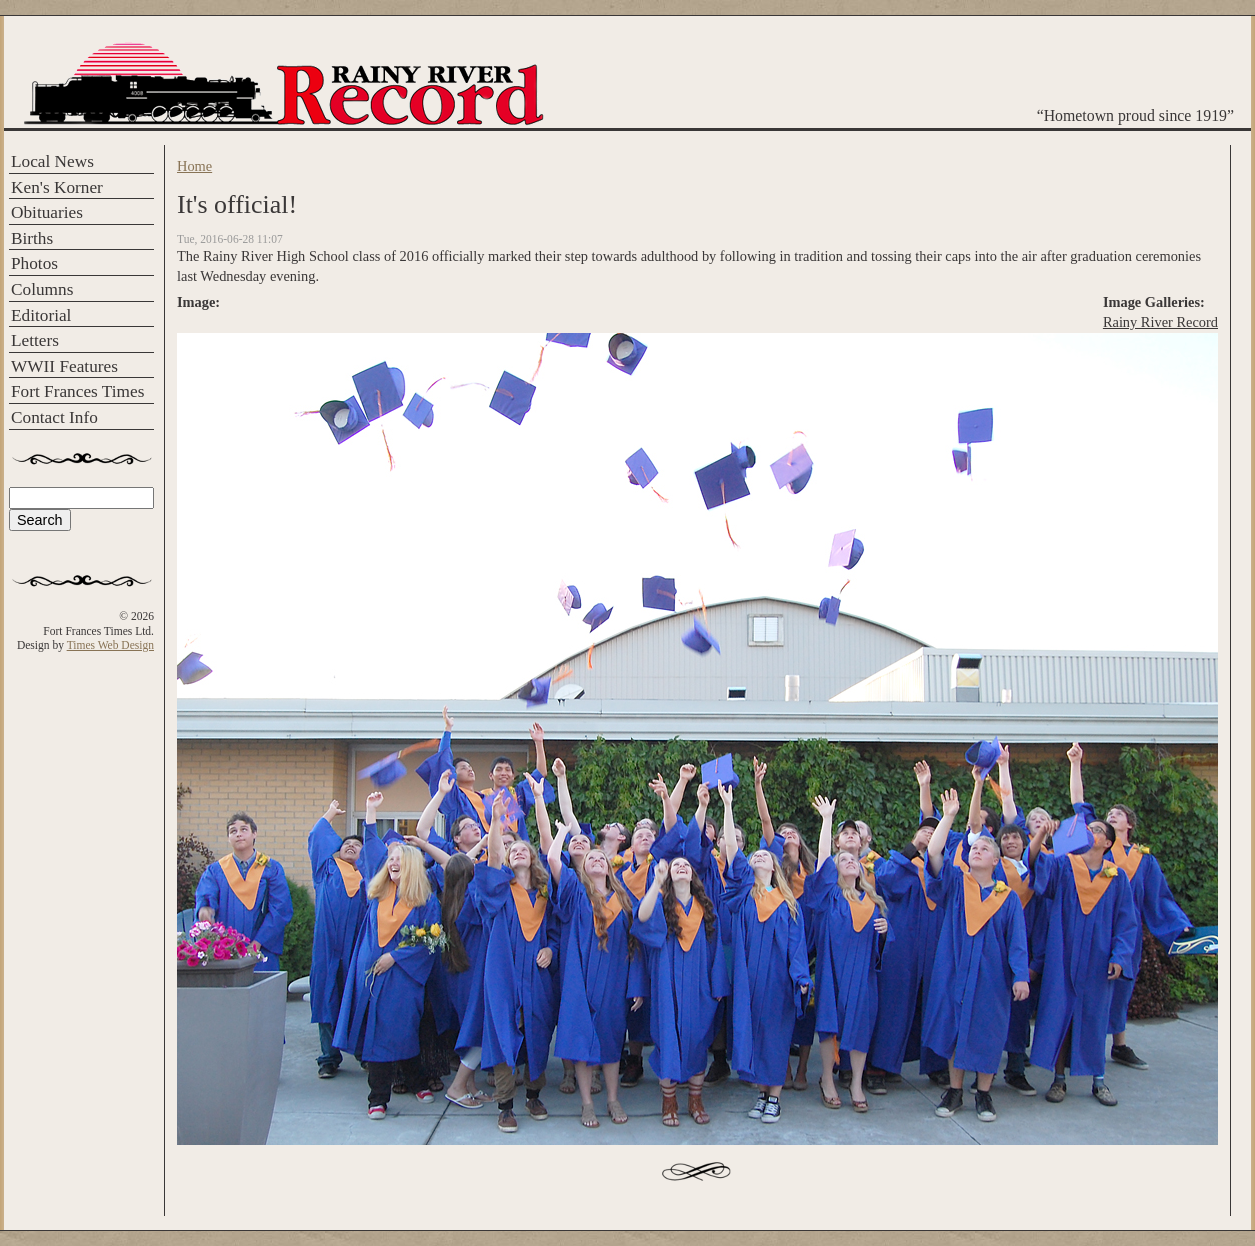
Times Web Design (110, 645)
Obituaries (47, 212)
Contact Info (54, 417)
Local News (52, 161)
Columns (42, 289)
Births (32, 238)
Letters (35, 340)
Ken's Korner (57, 187)
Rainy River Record (1160, 322)
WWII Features (64, 366)
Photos (34, 263)
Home (194, 166)
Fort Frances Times (77, 391)
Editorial (41, 315)
